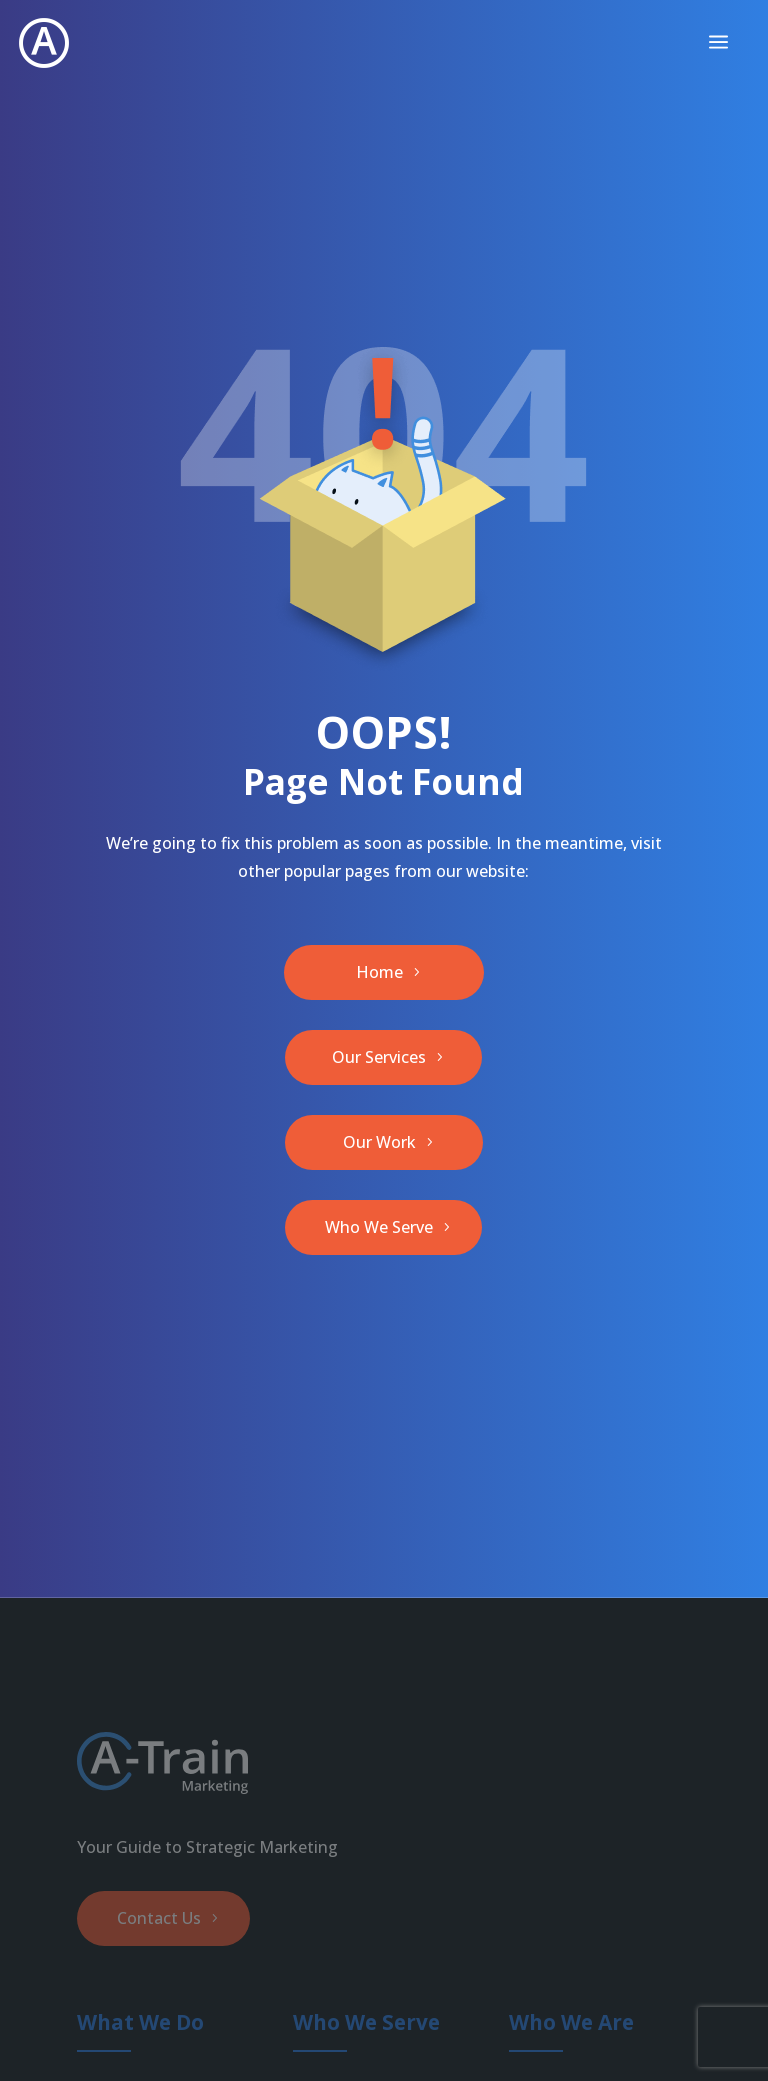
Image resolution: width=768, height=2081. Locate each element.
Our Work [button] (379, 1142)
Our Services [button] (379, 1057)
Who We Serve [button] (379, 1227)
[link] (44, 43)
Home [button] (379, 972)
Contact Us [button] (159, 1918)
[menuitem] (718, 43)
